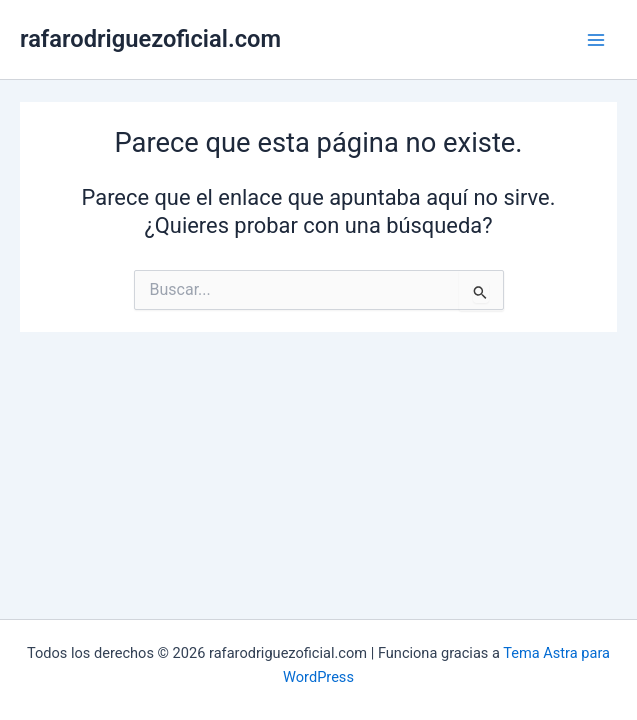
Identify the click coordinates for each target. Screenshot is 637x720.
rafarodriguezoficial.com (150, 39)
